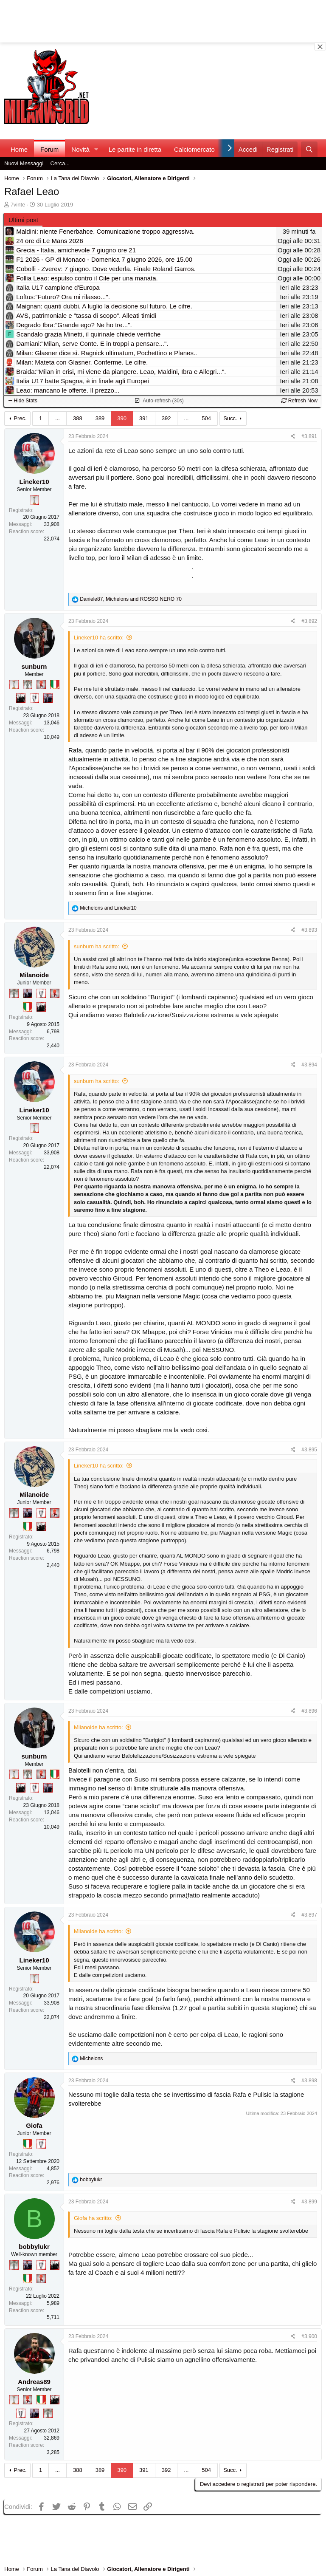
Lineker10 (34, 481)
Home (19, 149)
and (108, 908)
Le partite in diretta (135, 149)
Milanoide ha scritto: (98, 1727)
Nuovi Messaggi (24, 163)
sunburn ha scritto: (96, 946)
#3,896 (309, 1711)
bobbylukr (34, 2246)
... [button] (57, 418)
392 (166, 418)
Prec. (20, 418)
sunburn (34, 666)
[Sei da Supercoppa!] (27, 684)
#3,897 (309, 1915)
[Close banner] (320, 46)
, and (130, 599)
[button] (96, 149)
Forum (49, 149)
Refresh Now (299, 401)
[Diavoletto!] (41, 684)
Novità (80, 149)
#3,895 (309, 1450)
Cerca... (60, 163)
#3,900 (309, 2336)
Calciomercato (194, 149)
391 (144, 418)
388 (77, 418)
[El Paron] (20, 698)
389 (100, 418)
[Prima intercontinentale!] (34, 500)
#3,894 (309, 1065)
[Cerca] (309, 149)
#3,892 (309, 621)
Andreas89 (34, 2381)
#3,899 (309, 2202)
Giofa (34, 2125)
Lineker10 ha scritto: (99, 637)
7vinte (18, 204)
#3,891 (309, 436)
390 (121, 418)
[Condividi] (293, 436)
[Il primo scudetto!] (54, 684)
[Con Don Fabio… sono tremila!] (48, 698)
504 (206, 418)
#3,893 (309, 930)
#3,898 (309, 2081)
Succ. (230, 418)
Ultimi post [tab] (23, 219)
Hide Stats (22, 401)
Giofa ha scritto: (93, 2218)
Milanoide (34, 974)
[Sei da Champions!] (34, 698)
